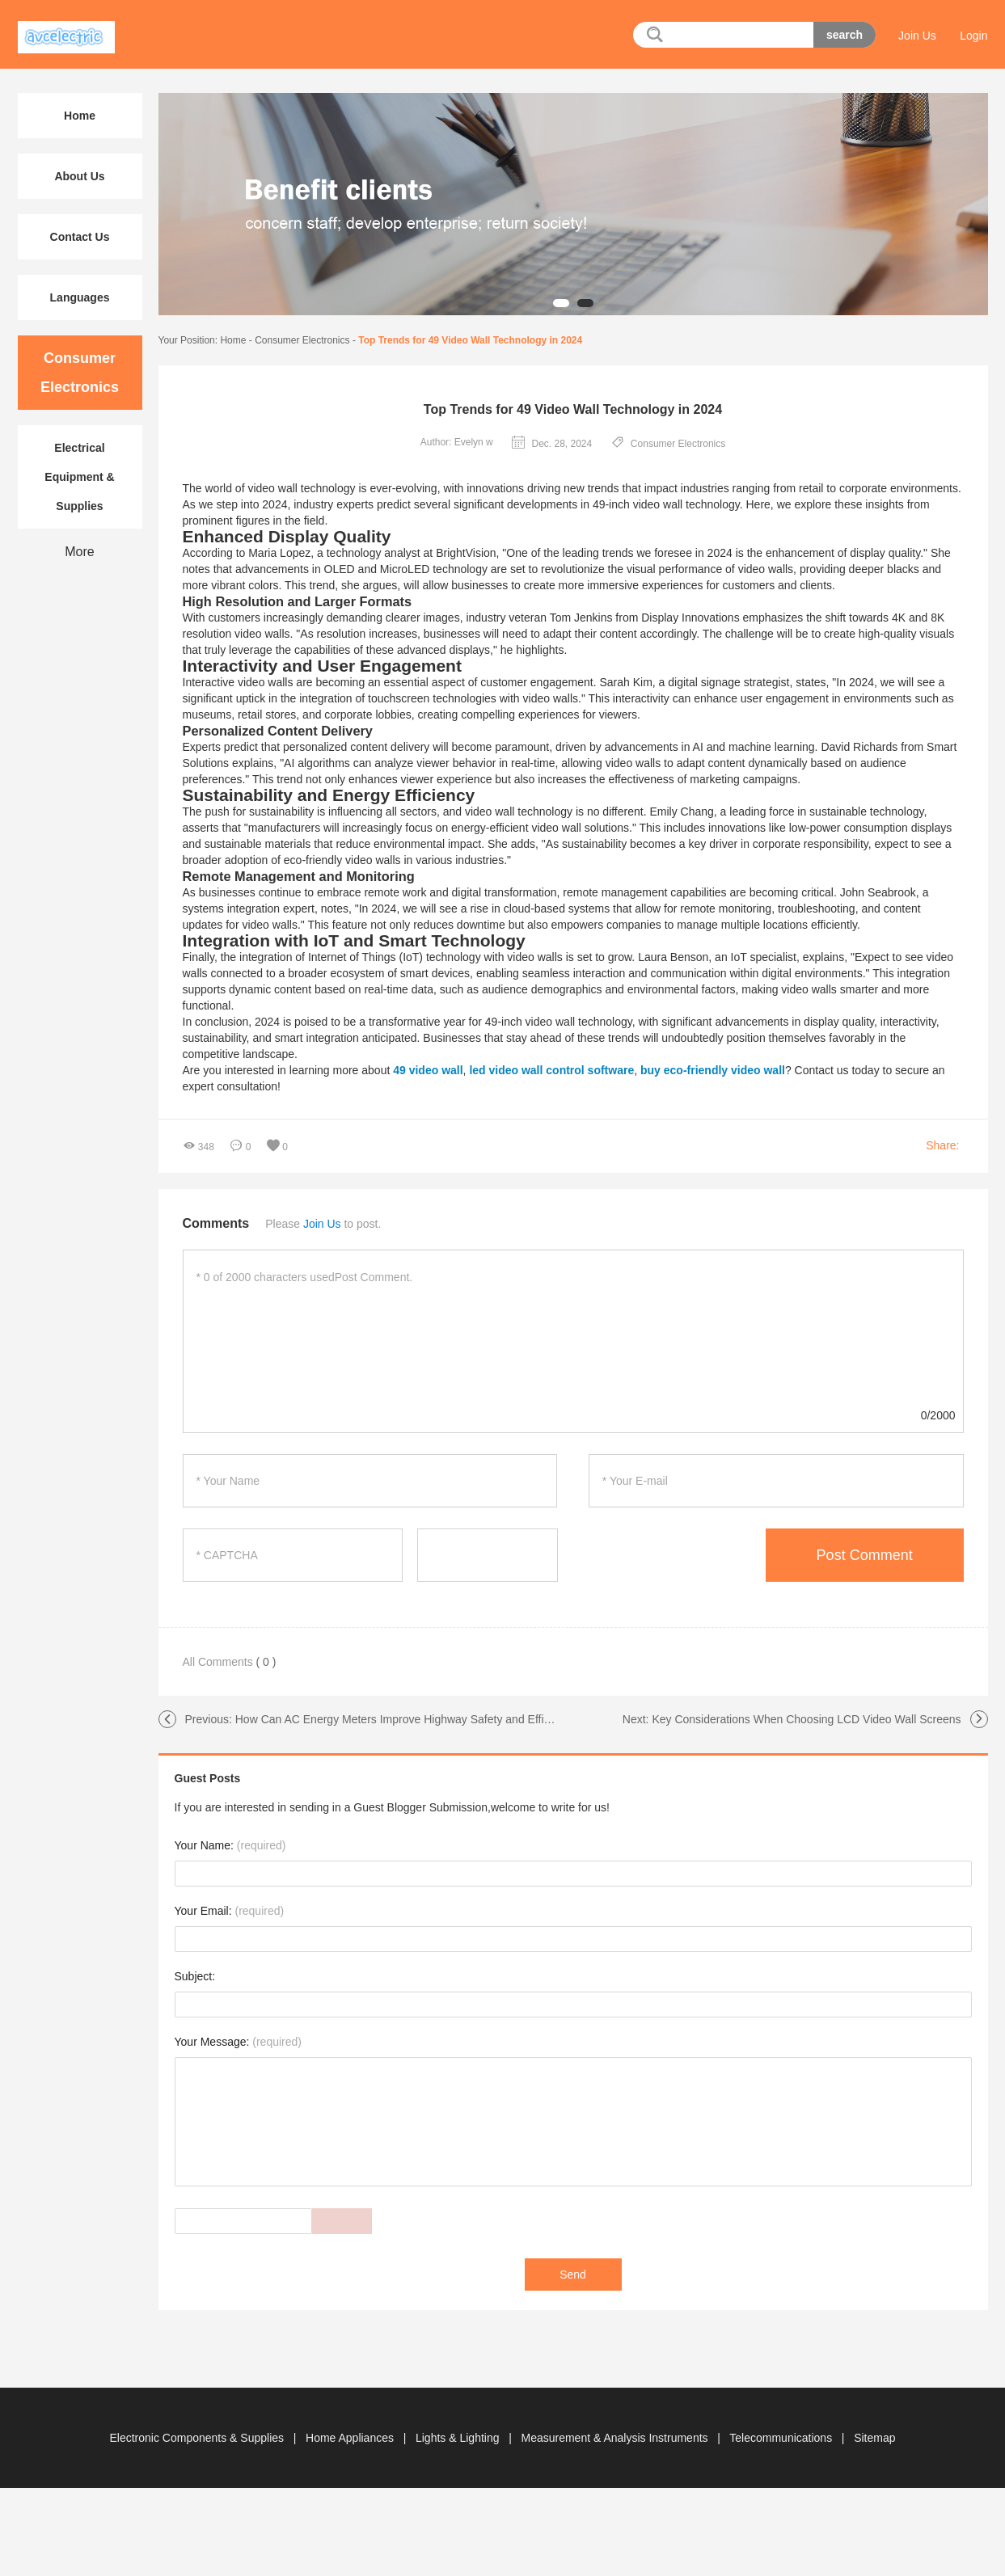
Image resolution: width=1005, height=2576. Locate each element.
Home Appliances (351, 2437)
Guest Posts (208, 1778)
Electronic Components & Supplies (197, 2437)
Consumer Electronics (302, 340)
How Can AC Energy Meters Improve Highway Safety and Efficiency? (408, 1719)
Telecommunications (782, 2437)
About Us (79, 176)
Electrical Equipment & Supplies (79, 476)
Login (973, 35)
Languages (80, 297)
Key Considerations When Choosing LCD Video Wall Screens (806, 1719)
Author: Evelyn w (456, 442)
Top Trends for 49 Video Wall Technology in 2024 (470, 340)
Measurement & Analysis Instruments (616, 2437)
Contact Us (80, 236)
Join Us (917, 35)
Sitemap (874, 2437)
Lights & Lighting (459, 2437)
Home (233, 340)
